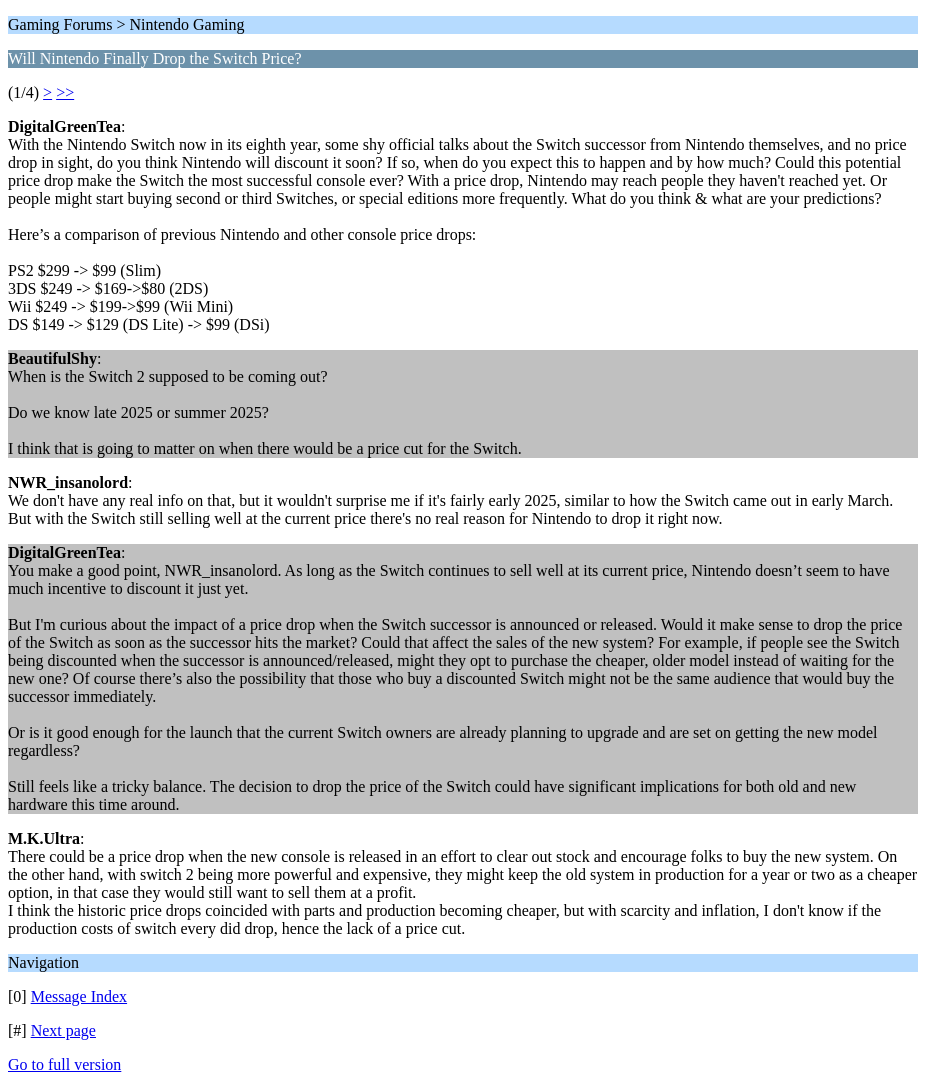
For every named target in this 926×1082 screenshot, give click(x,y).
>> (65, 92)
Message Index (79, 996)
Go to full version (64, 1064)
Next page (63, 1030)
